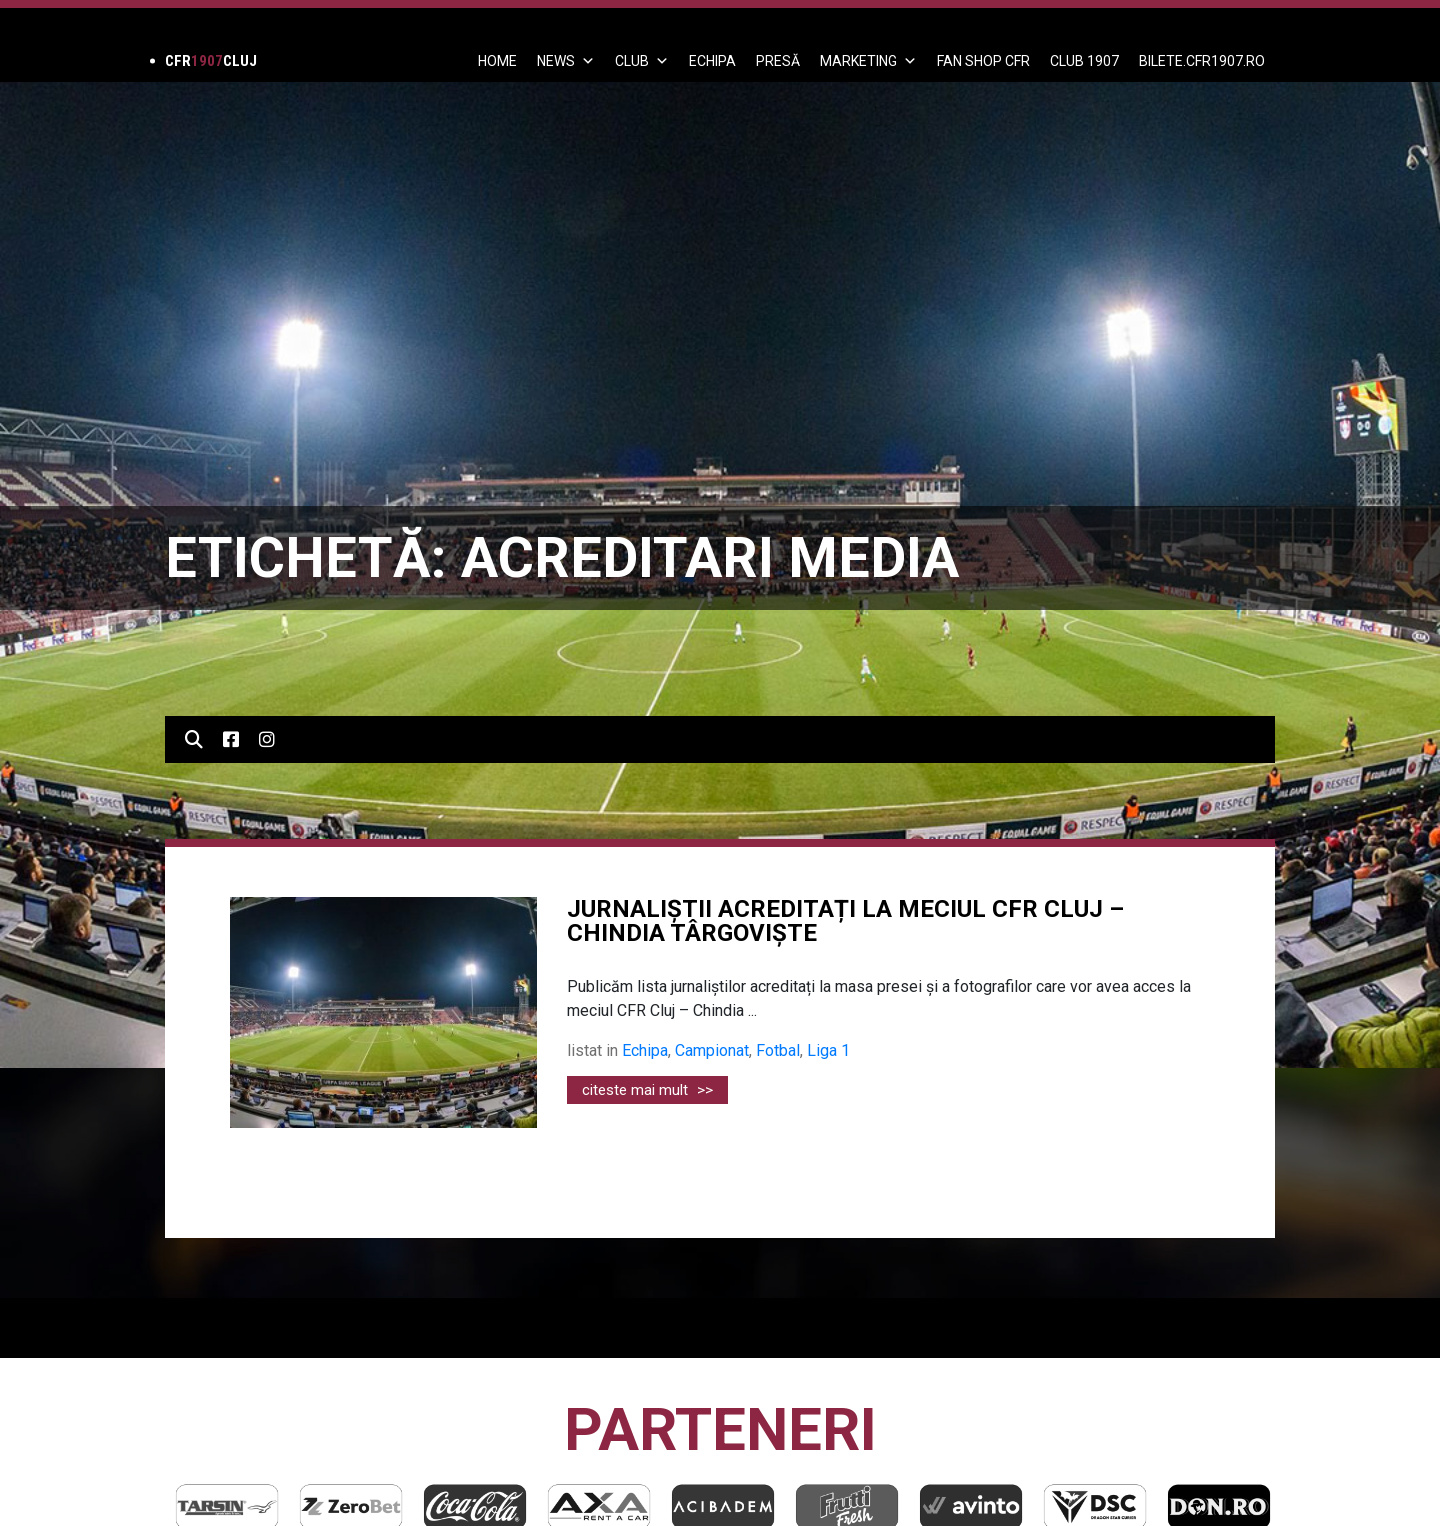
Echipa (645, 1050)
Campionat (712, 1050)
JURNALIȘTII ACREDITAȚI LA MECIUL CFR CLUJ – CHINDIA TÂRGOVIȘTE (845, 921)
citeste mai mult (647, 1090)
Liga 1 (828, 1050)
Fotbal (778, 1050)
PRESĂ (778, 61)
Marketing (868, 61)
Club (642, 61)
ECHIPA (712, 61)
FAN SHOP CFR (983, 61)
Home (497, 61)
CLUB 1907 (1084, 61)
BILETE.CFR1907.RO (1202, 61)
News (566, 61)
